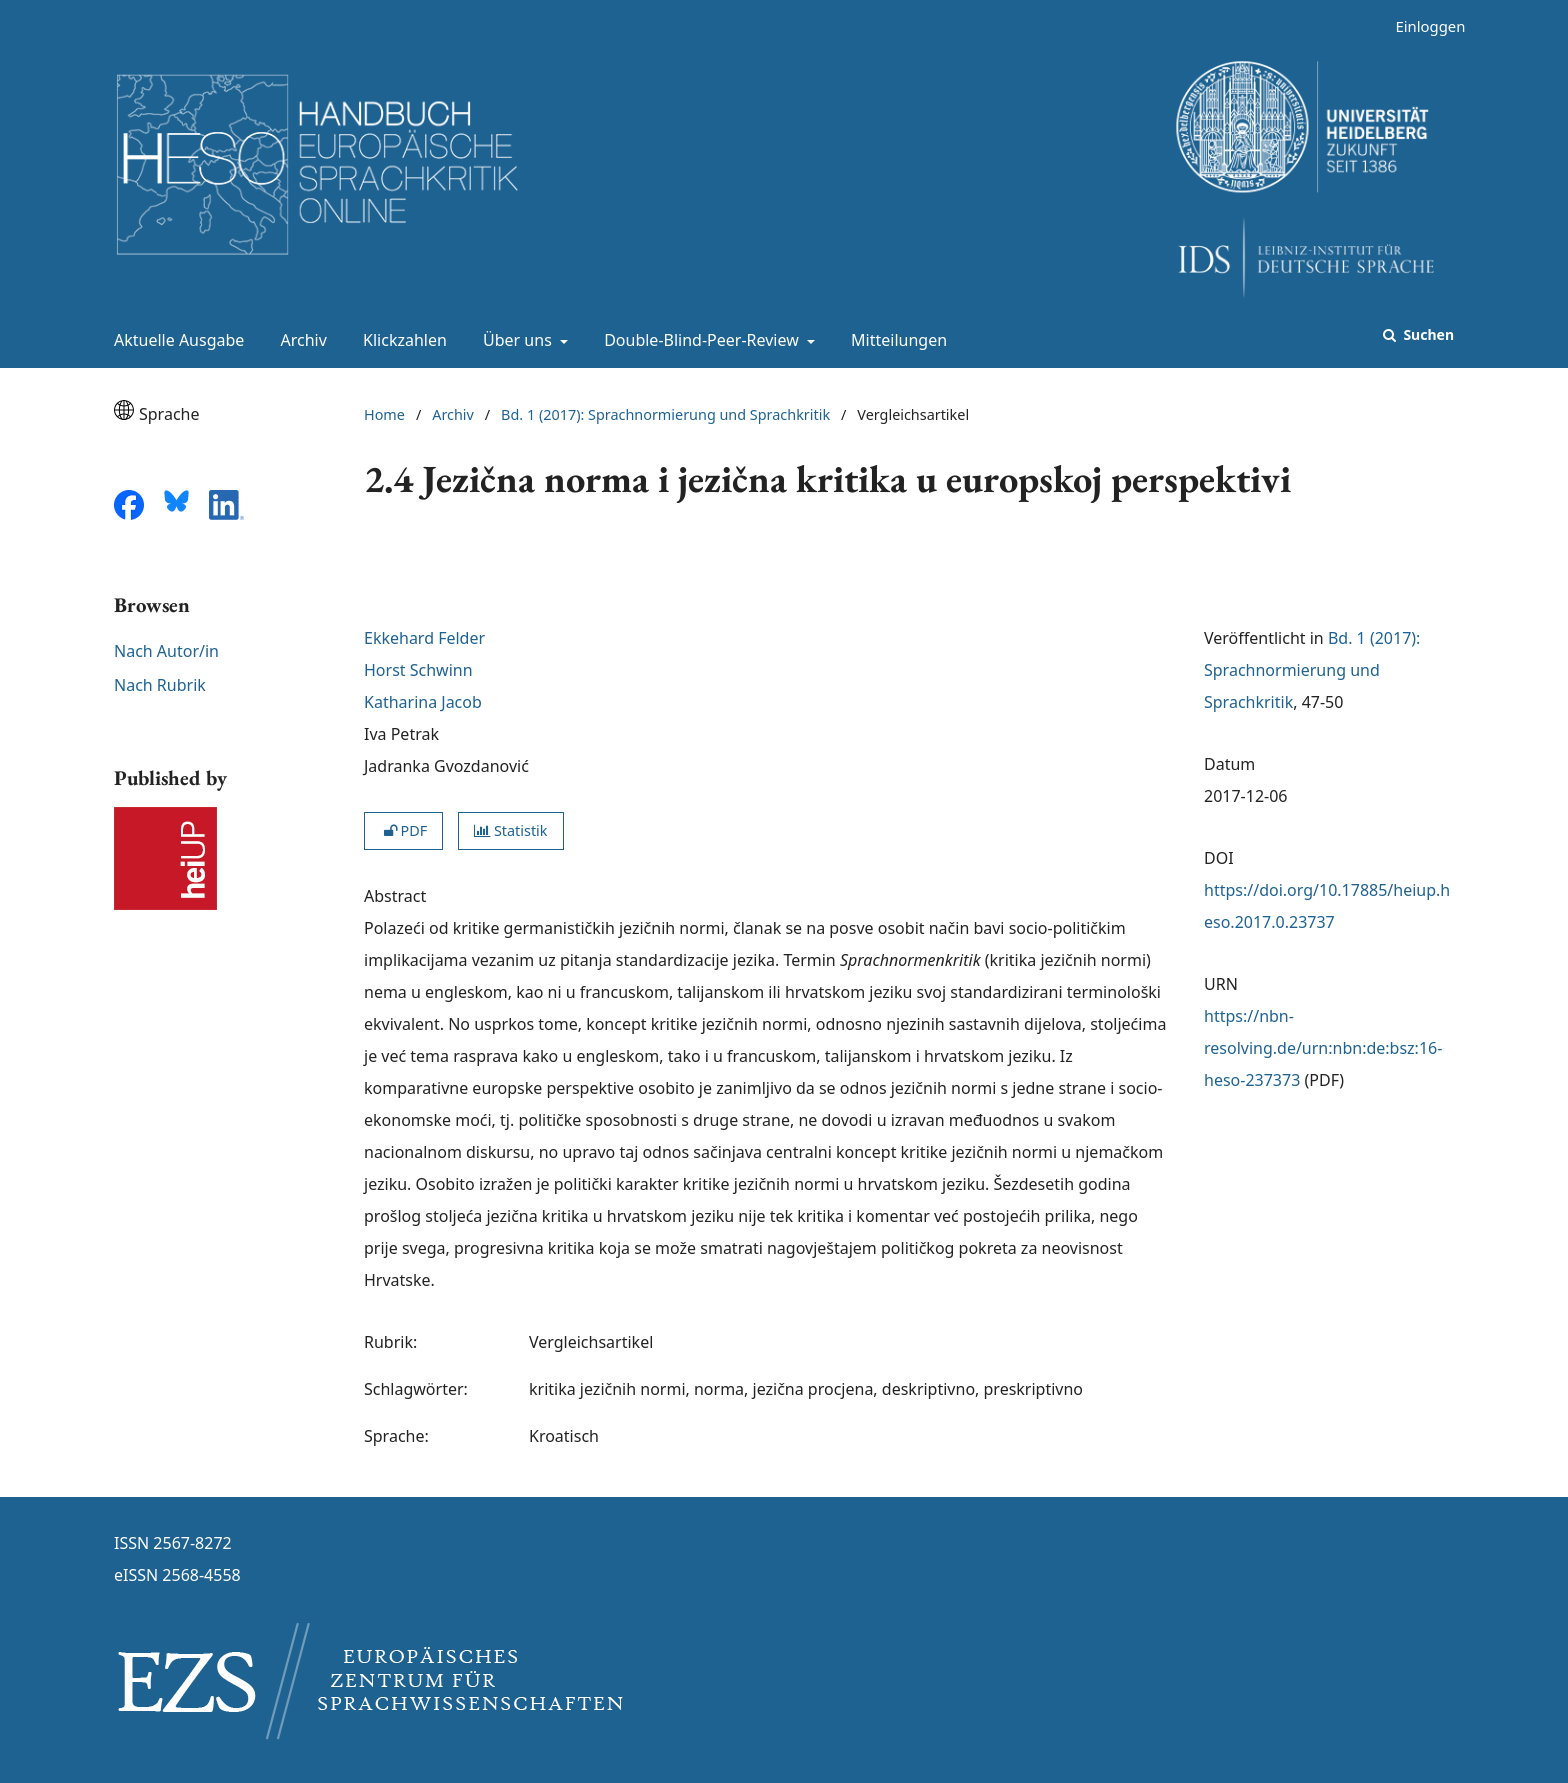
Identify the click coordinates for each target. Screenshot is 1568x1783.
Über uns (515, 340)
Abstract (395, 896)
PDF (403, 830)
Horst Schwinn (418, 670)
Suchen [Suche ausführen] (1427, 334)
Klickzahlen (401, 340)
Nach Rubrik (160, 685)
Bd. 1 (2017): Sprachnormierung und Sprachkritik (665, 414)
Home (384, 414)
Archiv (300, 340)
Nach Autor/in (166, 651)
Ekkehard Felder (424, 638)
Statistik (510, 830)
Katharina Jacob (423, 702)
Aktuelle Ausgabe (175, 340)
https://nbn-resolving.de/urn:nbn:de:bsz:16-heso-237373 (1323, 1048)
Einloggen (1422, 26)
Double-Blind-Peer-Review (699, 340)
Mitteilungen (895, 340)
